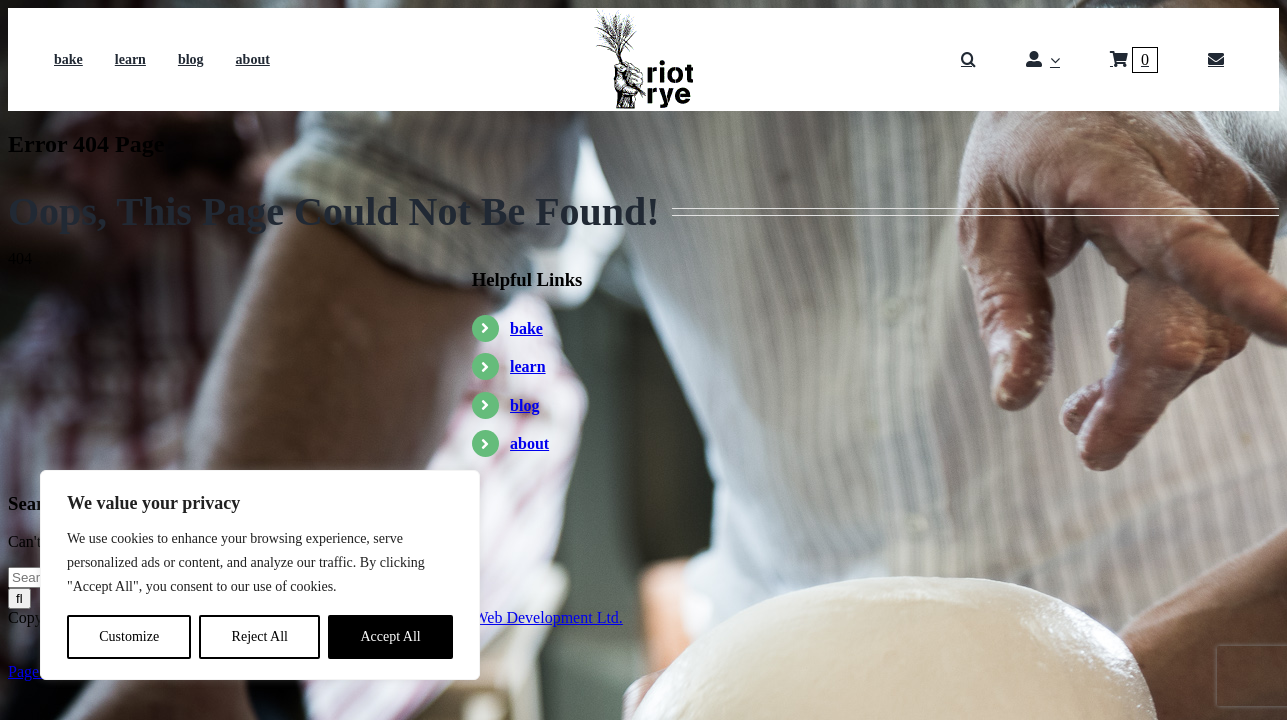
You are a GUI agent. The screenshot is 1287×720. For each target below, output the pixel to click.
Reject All (260, 636)
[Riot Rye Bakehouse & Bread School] (643, 15)
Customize (129, 636)
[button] (968, 60)
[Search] (19, 598)
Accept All (390, 636)
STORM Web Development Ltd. (519, 617)
